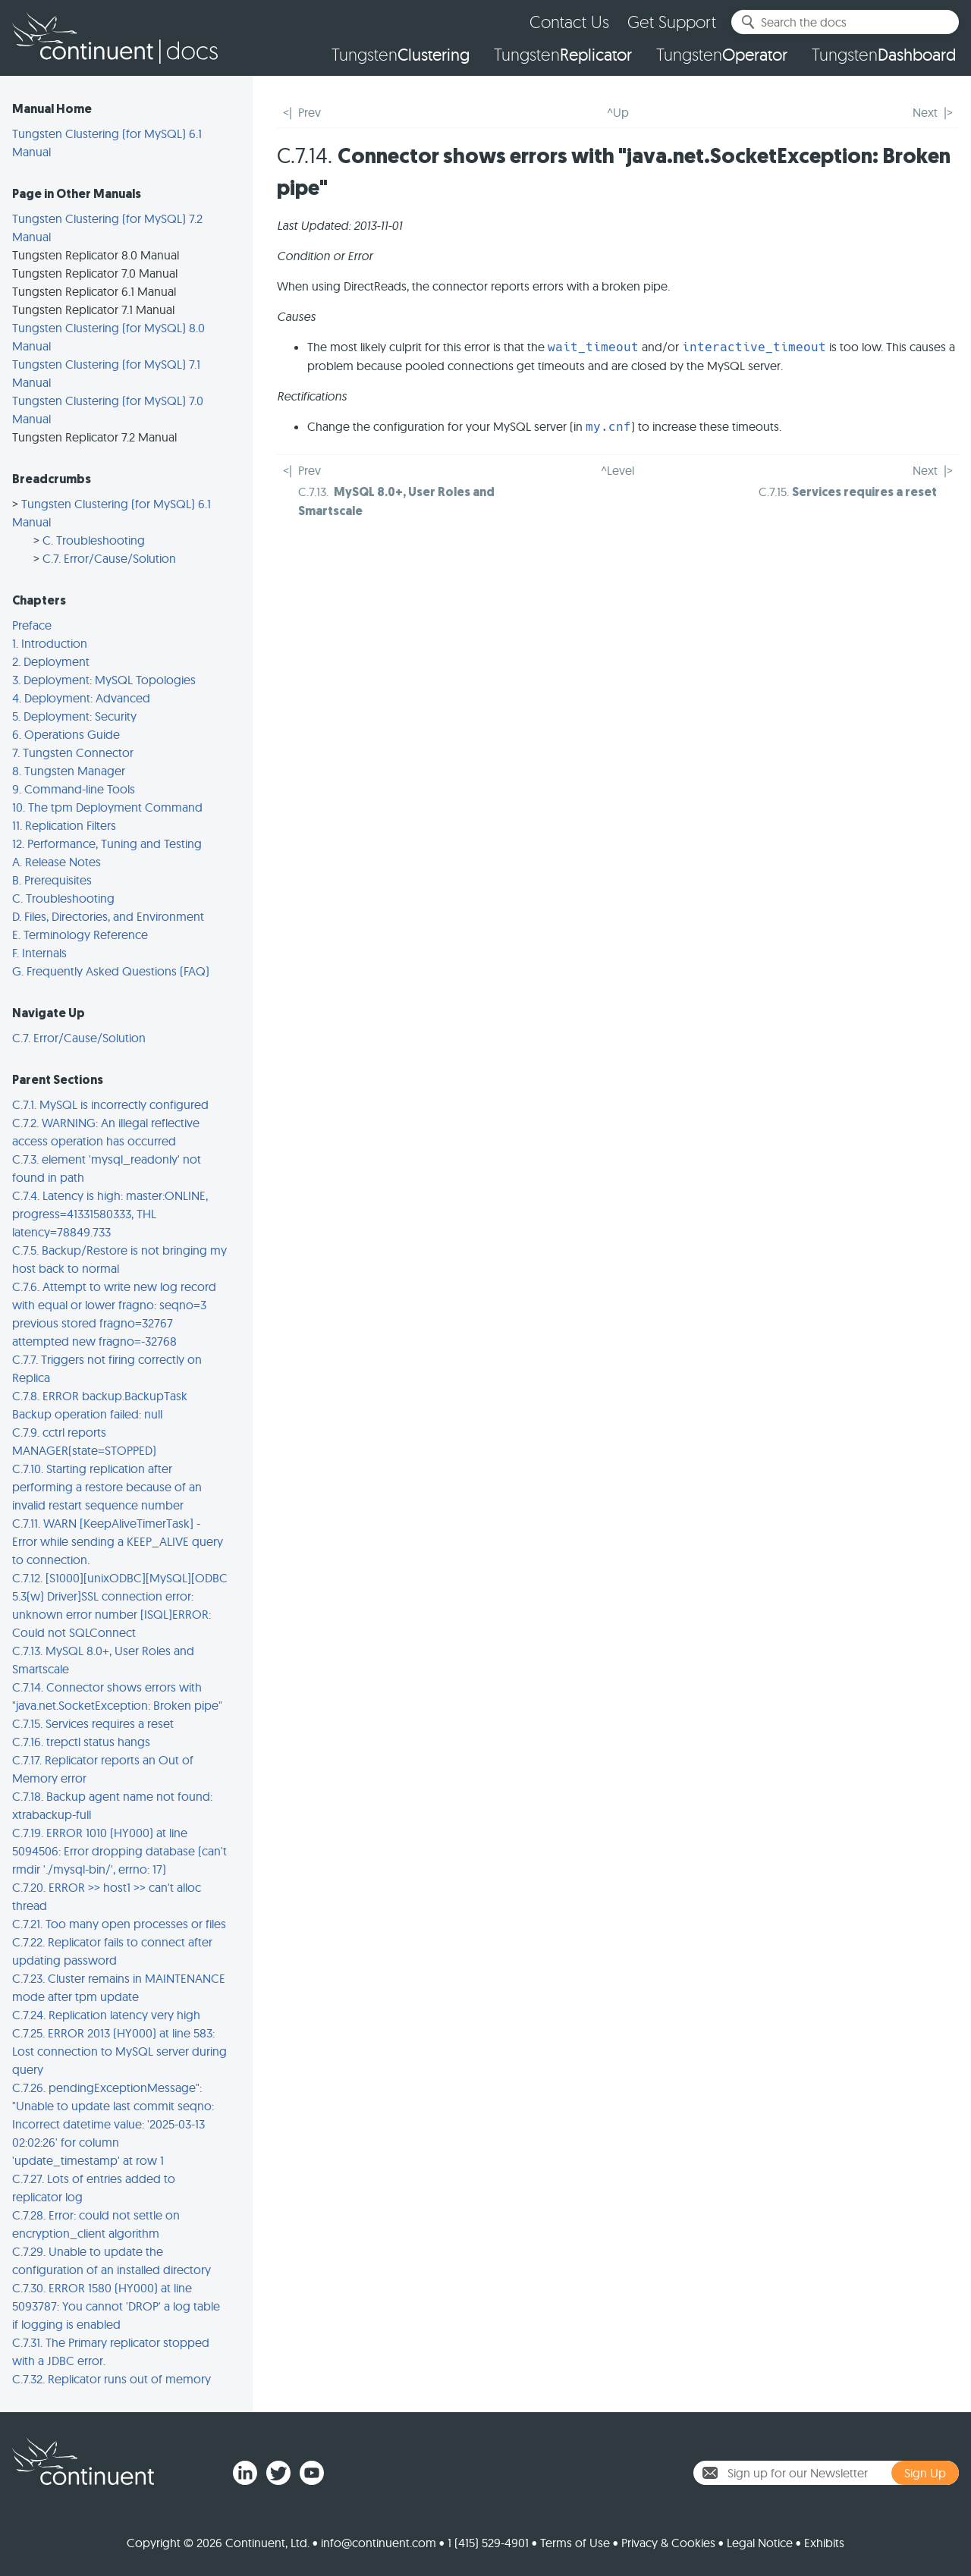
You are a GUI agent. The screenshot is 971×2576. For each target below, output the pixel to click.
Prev (309, 112)
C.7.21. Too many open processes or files (119, 1923)
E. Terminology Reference (80, 934)
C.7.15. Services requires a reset (93, 1723)
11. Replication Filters (64, 825)
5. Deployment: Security (74, 716)
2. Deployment (51, 661)
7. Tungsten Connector (73, 752)
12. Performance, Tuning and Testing (107, 843)
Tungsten (401, 54)
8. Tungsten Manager (68, 770)
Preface (32, 625)
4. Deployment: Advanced (81, 697)
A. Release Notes (56, 861)
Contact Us (569, 21)
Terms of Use (575, 2542)
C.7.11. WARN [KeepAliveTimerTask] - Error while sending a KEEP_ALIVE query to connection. (117, 1541)
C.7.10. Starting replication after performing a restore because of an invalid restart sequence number (107, 1487)
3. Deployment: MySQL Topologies (104, 679)
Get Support (671, 21)
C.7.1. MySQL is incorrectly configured (110, 1104)
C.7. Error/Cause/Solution (109, 558)
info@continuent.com (378, 2542)
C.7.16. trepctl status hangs (81, 1741)
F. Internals (39, 952)
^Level (617, 470)
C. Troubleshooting (93, 540)
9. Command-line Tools (73, 788)
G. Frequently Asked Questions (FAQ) (110, 971)
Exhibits (824, 2542)
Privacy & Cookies (668, 2542)
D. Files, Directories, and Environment (108, 916)
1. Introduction (49, 643)
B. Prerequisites (52, 879)
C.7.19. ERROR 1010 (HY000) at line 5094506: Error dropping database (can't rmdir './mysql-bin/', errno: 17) (119, 1851)
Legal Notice (760, 2542)
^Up (618, 112)
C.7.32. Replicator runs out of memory (111, 2378)
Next (925, 112)
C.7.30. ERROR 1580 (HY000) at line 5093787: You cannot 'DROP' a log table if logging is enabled (116, 2306)
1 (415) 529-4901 (488, 2542)
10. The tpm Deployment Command (107, 807)
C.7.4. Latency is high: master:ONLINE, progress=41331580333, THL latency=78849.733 (110, 1213)
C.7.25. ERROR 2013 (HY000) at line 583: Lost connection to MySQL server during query (119, 2051)
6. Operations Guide (66, 734)
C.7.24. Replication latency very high (106, 2014)
